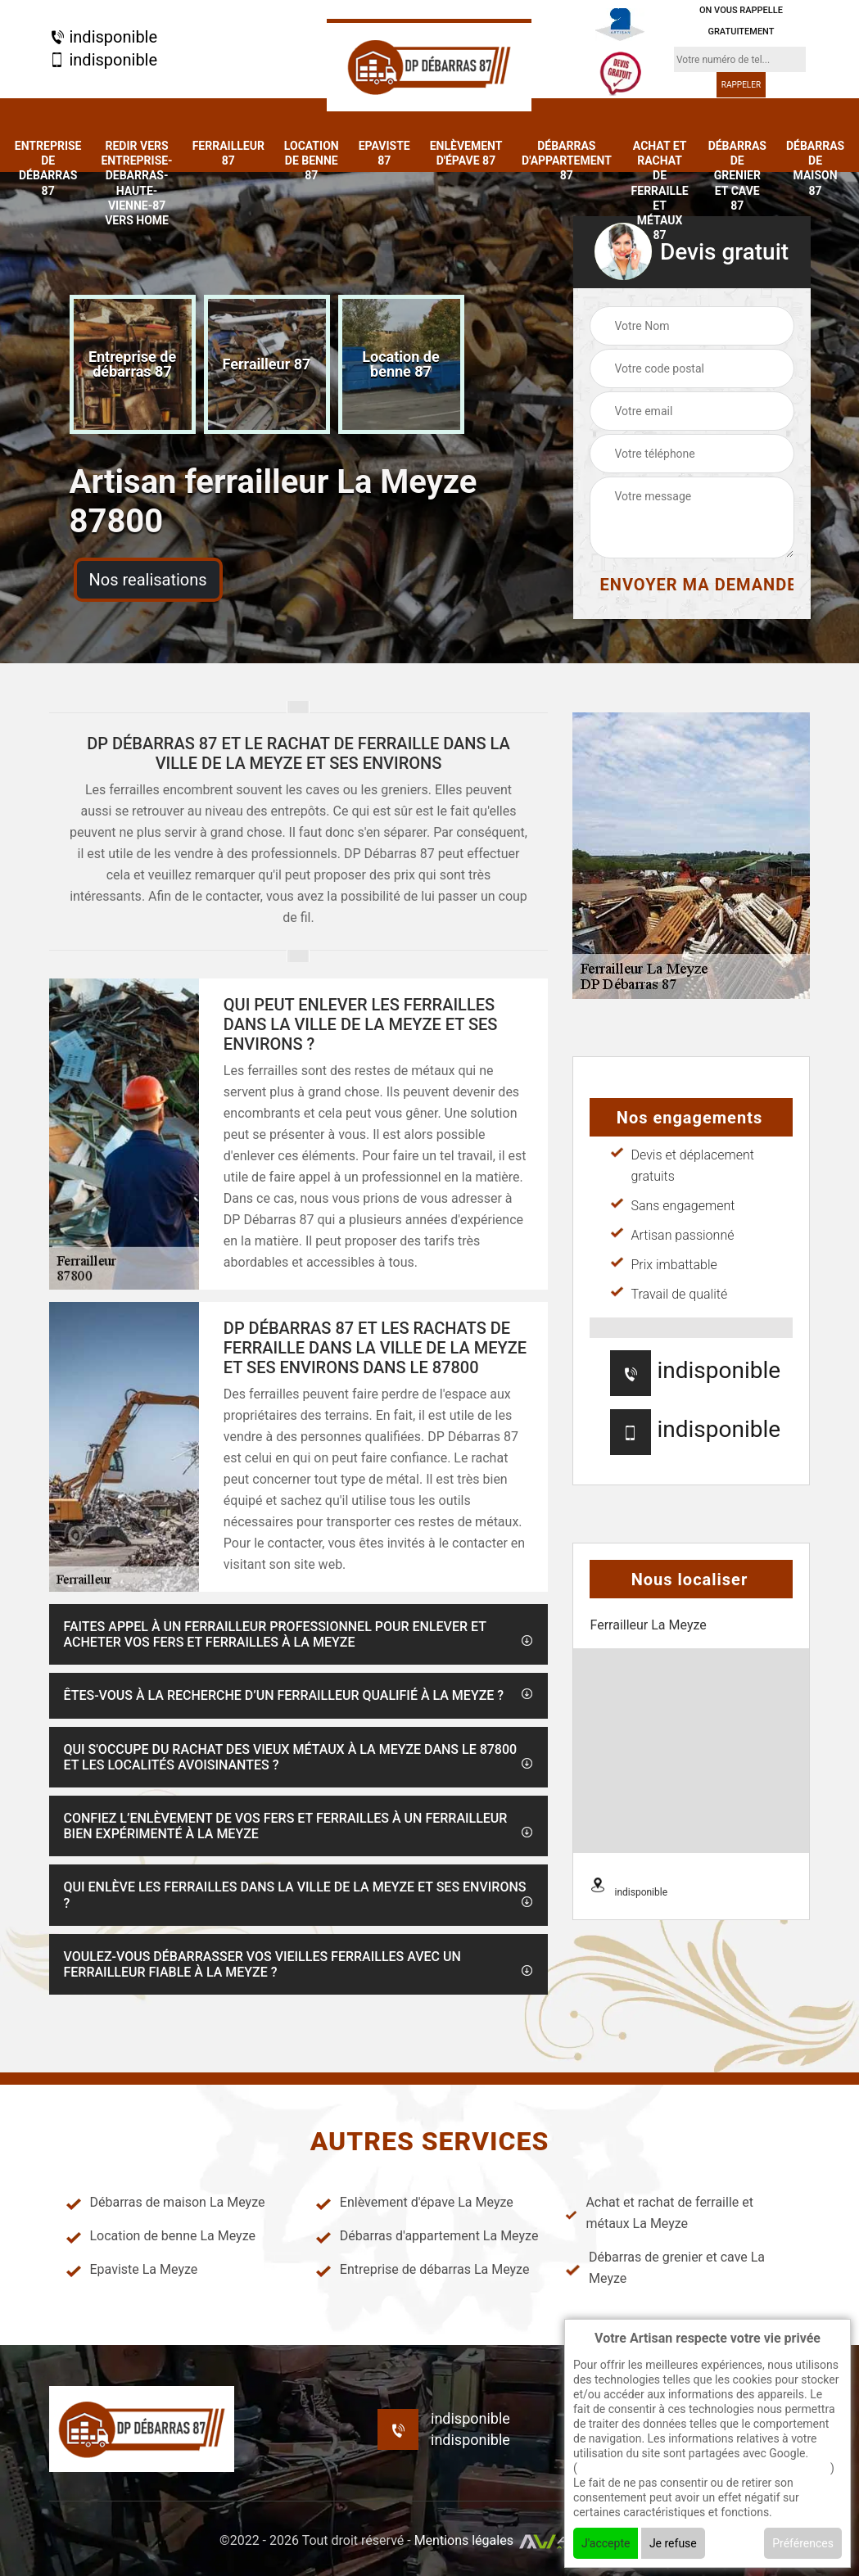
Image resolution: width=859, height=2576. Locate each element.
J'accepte (605, 2543)
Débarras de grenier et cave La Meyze (665, 2267)
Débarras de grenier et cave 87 (737, 175)
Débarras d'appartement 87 (567, 160)
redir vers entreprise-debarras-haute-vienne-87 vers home (136, 183)
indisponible (103, 36)
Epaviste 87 (384, 153)
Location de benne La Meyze (160, 2236)
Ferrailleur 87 (228, 153)
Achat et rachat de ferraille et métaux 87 (660, 190)
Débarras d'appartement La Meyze (427, 2236)
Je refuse (673, 2543)
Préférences (803, 2543)
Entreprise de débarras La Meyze (422, 2269)
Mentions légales (463, 2540)
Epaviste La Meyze (132, 2269)
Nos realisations (148, 580)
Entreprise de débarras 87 (48, 168)
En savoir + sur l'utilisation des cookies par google (703, 2467)
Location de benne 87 (311, 160)
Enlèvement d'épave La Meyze (414, 2202)
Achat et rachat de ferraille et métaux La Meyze (659, 2212)
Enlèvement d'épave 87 (466, 153)
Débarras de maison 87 (815, 168)
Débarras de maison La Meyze (165, 2202)
